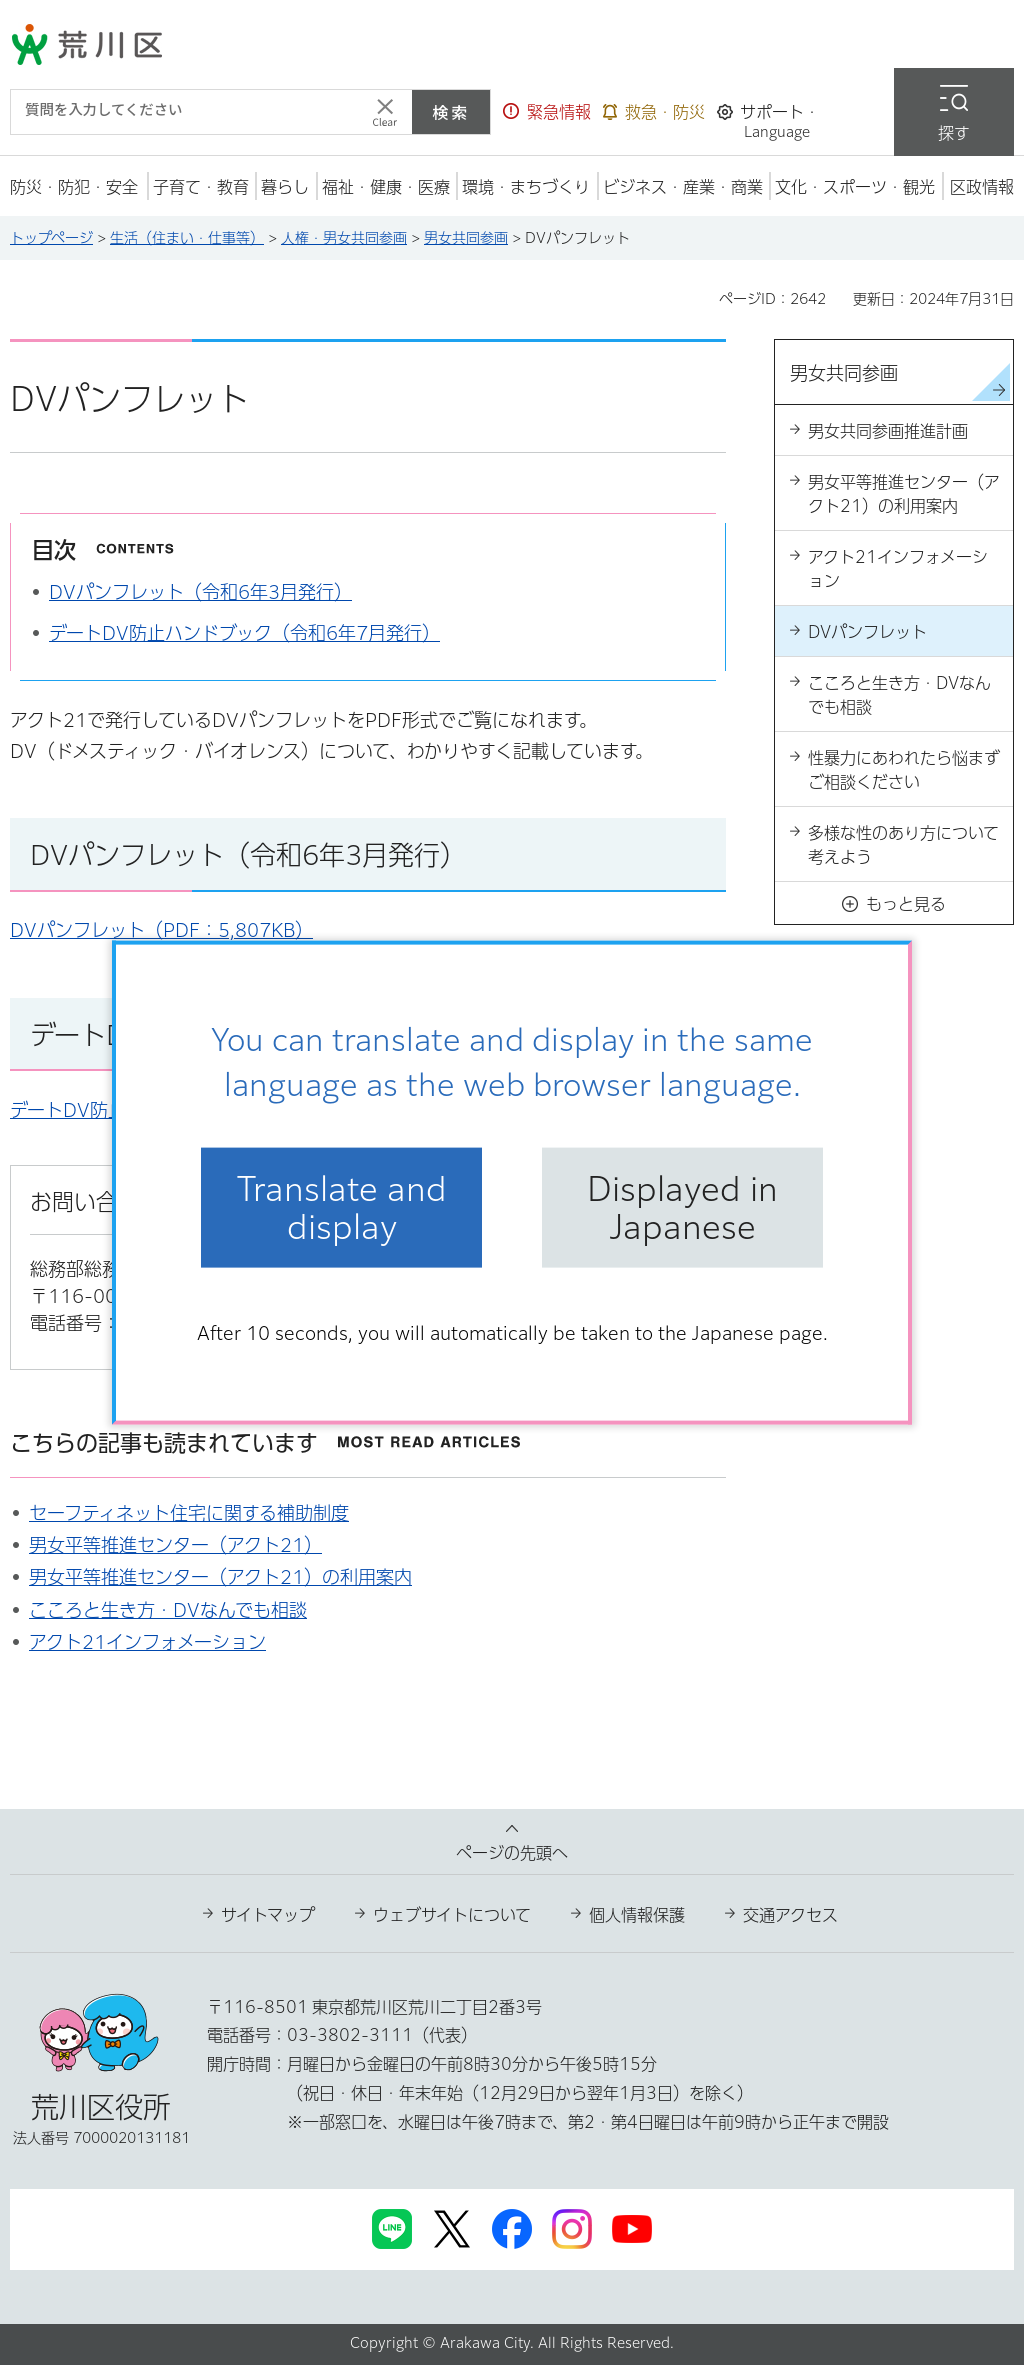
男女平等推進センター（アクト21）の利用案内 (220, 1577)
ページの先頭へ (512, 1853)
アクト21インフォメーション (147, 1642)
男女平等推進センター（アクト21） (175, 1545)
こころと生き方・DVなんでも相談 (168, 1610)
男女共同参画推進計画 (888, 431)
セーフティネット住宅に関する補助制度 (189, 1513)
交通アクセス (790, 1915)
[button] (547, 112)
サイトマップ (268, 1915)
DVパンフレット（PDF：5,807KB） (161, 930)
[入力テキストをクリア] (385, 112)
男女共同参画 (466, 238)
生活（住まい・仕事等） (187, 238)
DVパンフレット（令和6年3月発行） (200, 592)
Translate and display (342, 1207)
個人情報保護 (637, 1915)
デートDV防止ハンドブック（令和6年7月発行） (244, 633)
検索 (451, 112)
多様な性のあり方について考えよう (903, 845)
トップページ (51, 238)
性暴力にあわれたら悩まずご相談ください (904, 770)
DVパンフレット (867, 632)
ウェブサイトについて (452, 1915)
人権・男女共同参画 (344, 238)
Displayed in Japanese (682, 1207)
